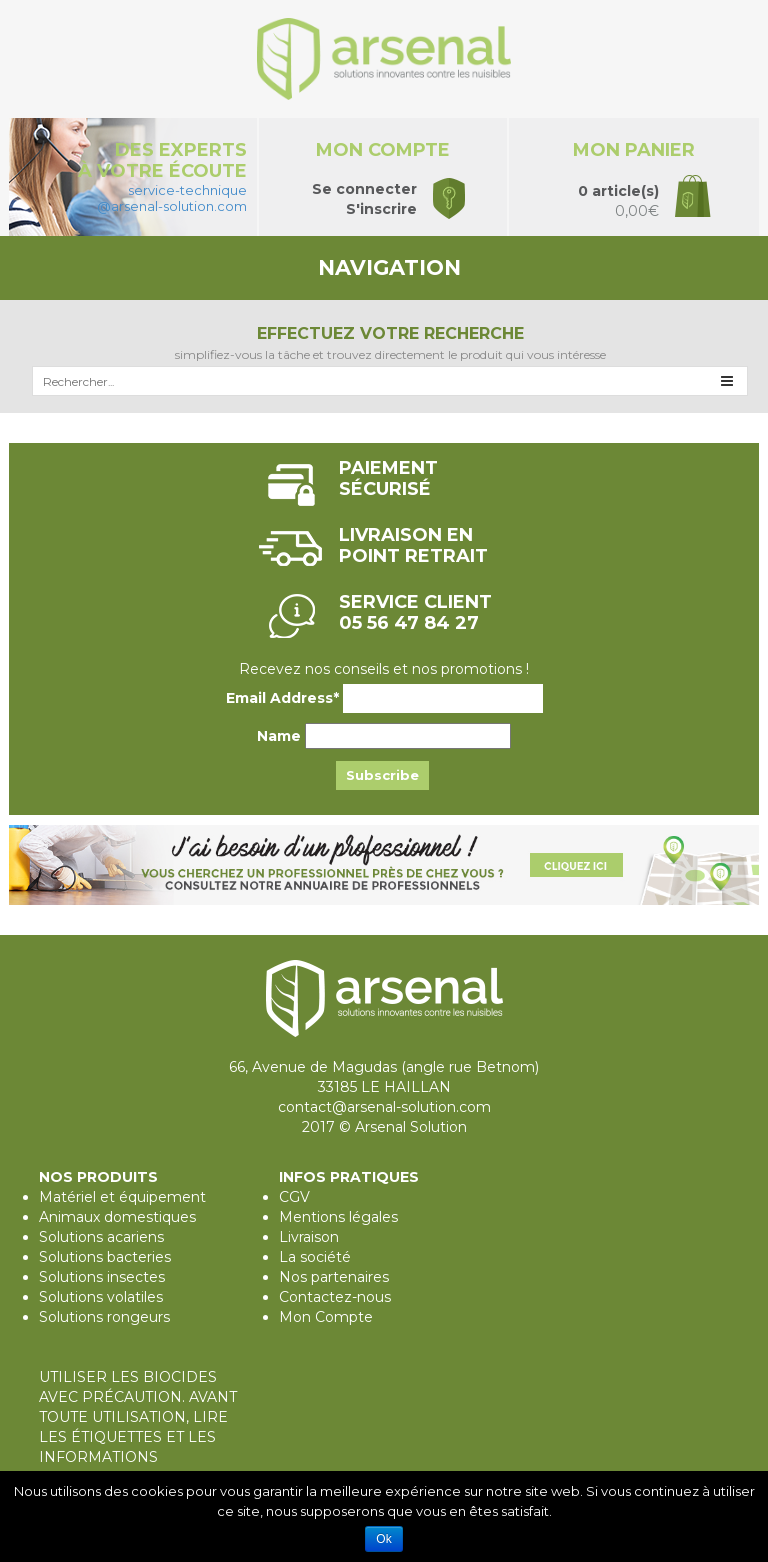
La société (315, 1257)
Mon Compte (326, 1317)
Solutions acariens (101, 1237)
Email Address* (282, 698)
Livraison (309, 1237)
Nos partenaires (334, 1277)
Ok (383, 1539)
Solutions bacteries (105, 1257)
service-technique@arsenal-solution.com (172, 198)
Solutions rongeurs (104, 1317)
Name (279, 736)
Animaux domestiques (117, 1217)
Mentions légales (338, 1217)
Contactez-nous (335, 1297)
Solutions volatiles (101, 1297)
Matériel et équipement (122, 1197)
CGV (294, 1197)
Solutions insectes (102, 1277)
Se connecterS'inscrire (364, 199)
